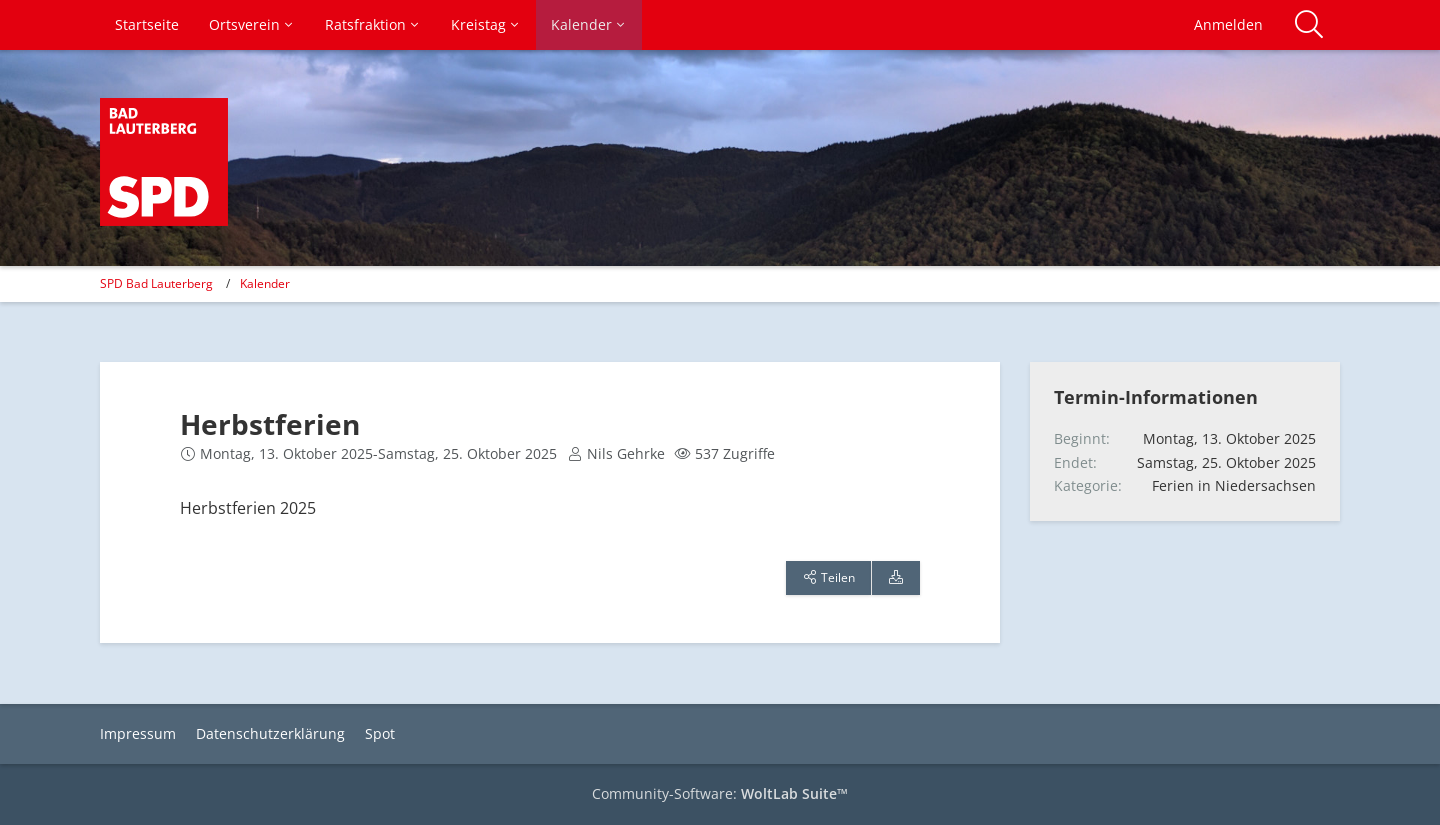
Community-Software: (720, 793)
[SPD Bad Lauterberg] (164, 162)
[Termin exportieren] (896, 578)
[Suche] (1309, 25)
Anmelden (1228, 24)
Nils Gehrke (626, 453)
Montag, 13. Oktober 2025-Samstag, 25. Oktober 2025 (378, 453)
